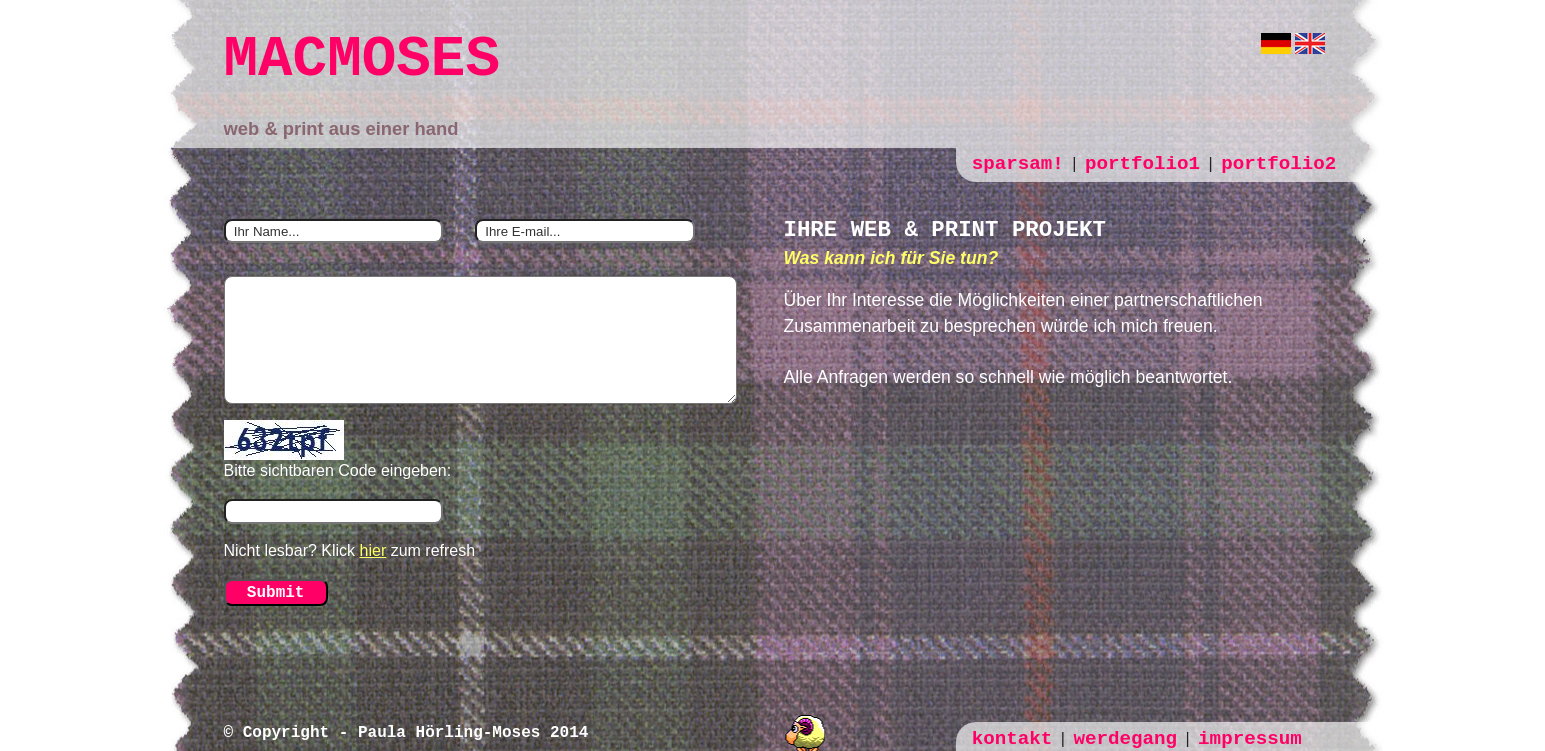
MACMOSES (362, 59)
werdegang (1125, 739)
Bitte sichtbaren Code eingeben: (338, 470)
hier (373, 550)
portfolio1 (1142, 164)
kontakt (1012, 739)
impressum (1250, 739)
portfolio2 (1278, 164)
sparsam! (1018, 164)
